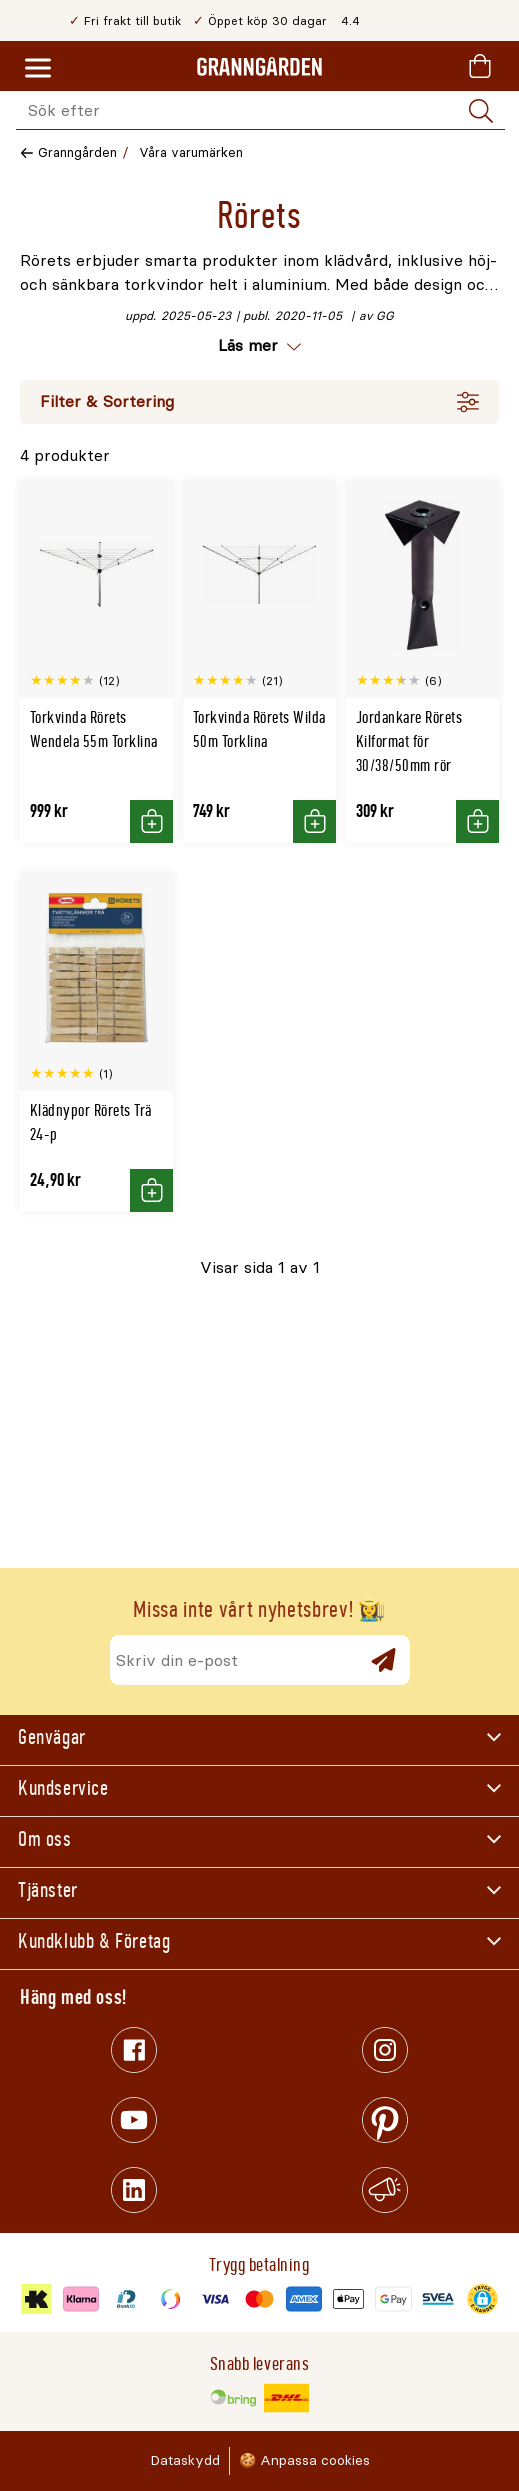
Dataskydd (185, 2460)
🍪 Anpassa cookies (304, 2460)
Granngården (77, 152)
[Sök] (481, 111)
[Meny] (38, 69)
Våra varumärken (191, 152)
